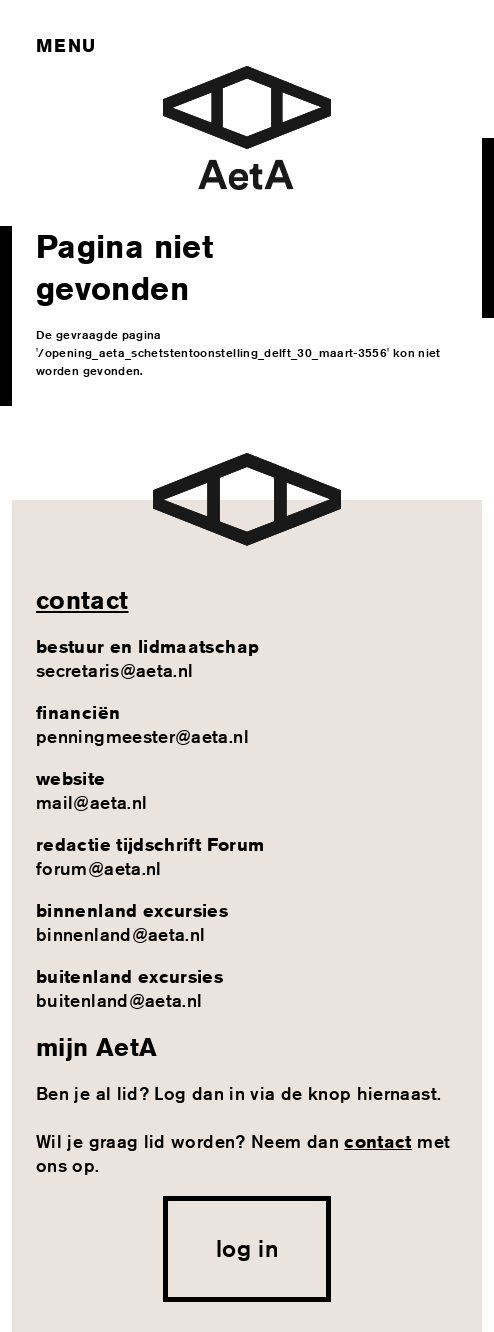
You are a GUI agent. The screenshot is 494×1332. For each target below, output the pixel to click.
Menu (65, 45)
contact (82, 600)
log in (247, 1248)
